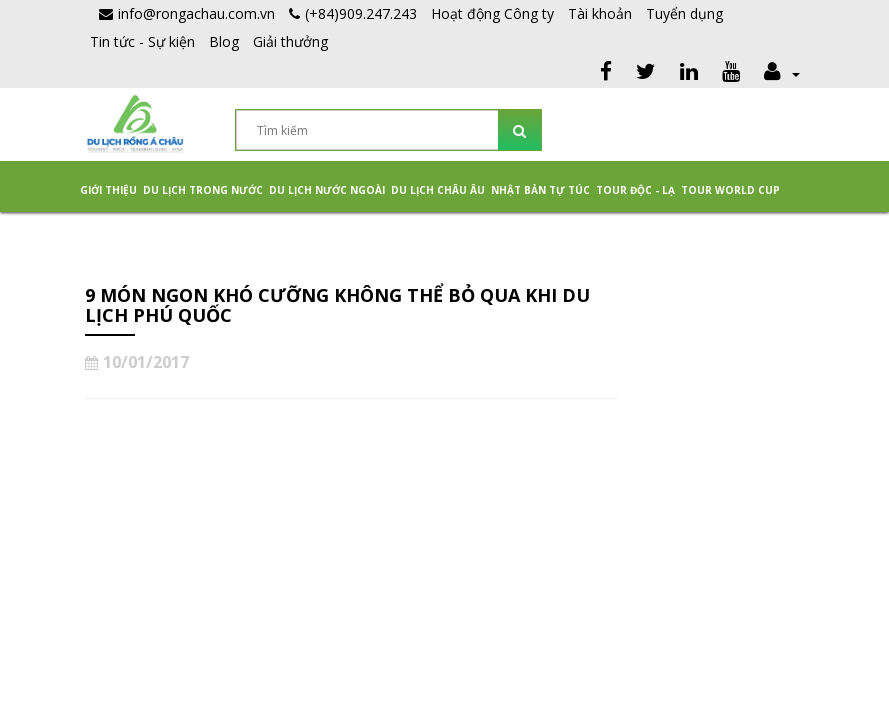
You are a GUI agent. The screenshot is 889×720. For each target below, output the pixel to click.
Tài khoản (600, 13)
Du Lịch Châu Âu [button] (438, 190)
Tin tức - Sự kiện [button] (142, 41)
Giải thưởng (290, 41)
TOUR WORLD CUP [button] (730, 190)
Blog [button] (224, 41)
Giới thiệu (108, 190)
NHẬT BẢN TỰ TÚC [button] (540, 190)
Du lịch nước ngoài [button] (327, 190)
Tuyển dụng (684, 13)
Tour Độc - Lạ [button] (635, 190)
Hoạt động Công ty (492, 13)
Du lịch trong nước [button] (203, 190)
